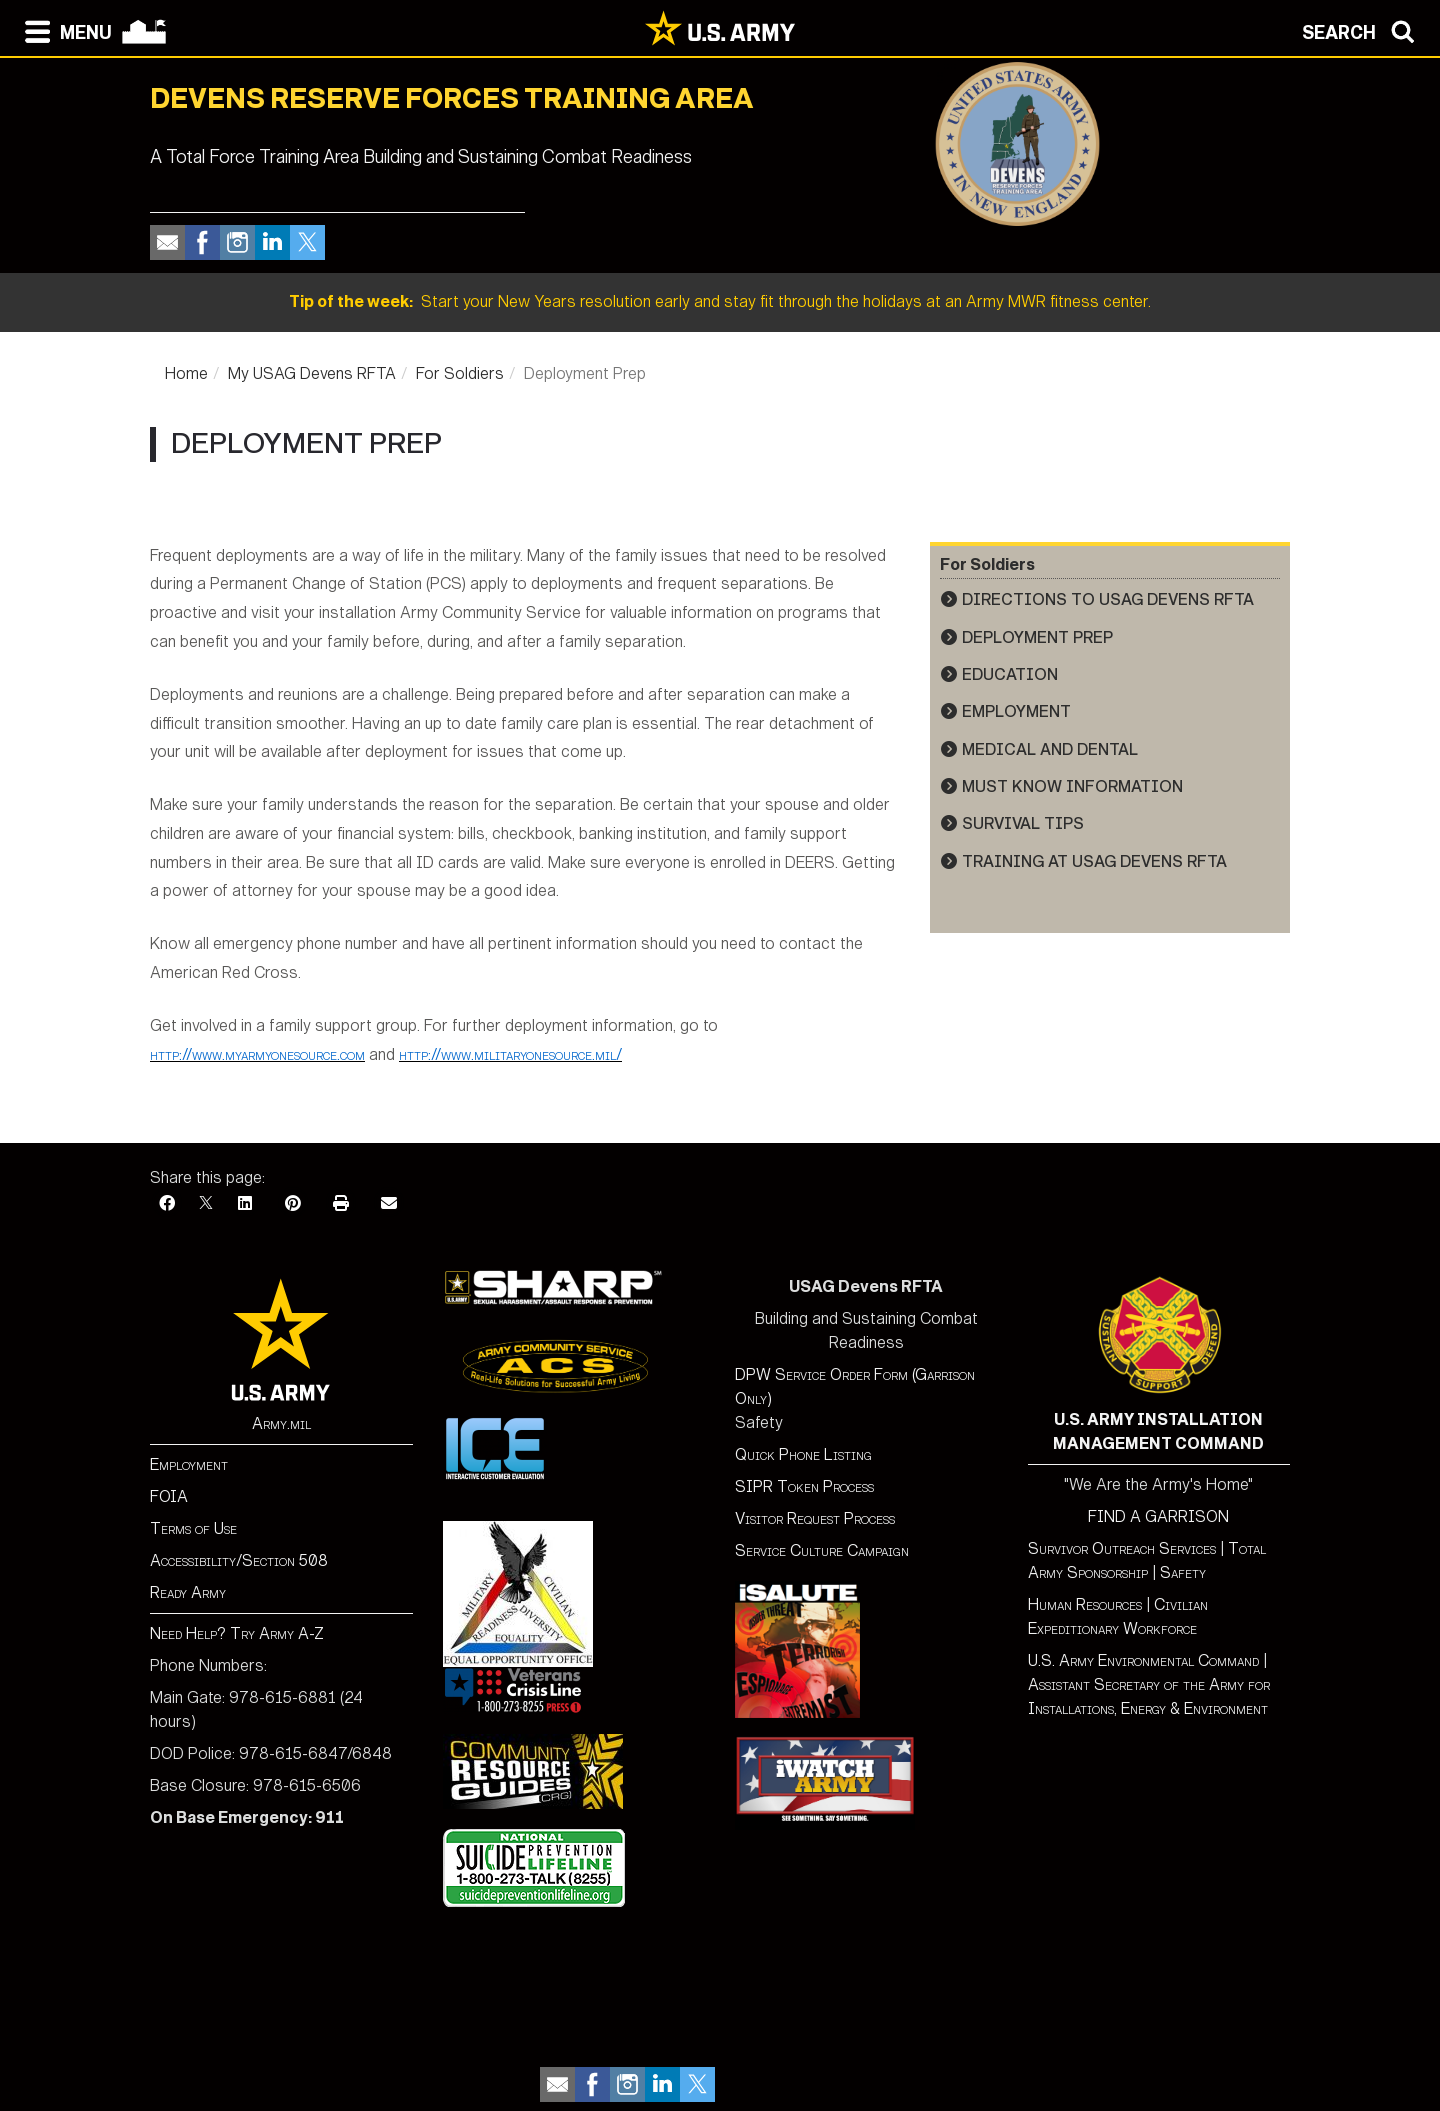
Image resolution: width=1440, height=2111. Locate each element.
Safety (1183, 1572)
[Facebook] (167, 1203)
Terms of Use (193, 1528)
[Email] (389, 1203)
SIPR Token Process (804, 1486)
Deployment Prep (1037, 637)
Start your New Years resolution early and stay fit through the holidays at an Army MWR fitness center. (720, 301)
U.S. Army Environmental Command (1143, 1660)
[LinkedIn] (245, 1203)
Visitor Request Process (815, 1518)
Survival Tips (1023, 823)
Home (186, 373)
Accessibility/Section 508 (239, 1560)
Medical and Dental (1050, 749)
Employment (1016, 711)
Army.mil (281, 1423)
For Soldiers (460, 373)
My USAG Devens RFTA (312, 373)
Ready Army (188, 1592)
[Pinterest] (293, 1203)
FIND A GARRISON (1158, 1516)
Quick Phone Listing (803, 1454)
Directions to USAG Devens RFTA (1108, 599)
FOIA (169, 1496)
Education (1010, 674)
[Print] (341, 1203)
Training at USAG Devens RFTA (1094, 861)
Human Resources (1085, 1604)
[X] (206, 1203)
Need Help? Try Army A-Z (237, 1633)
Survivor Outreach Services (1122, 1548)
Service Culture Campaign (822, 1550)
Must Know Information (1072, 786)
